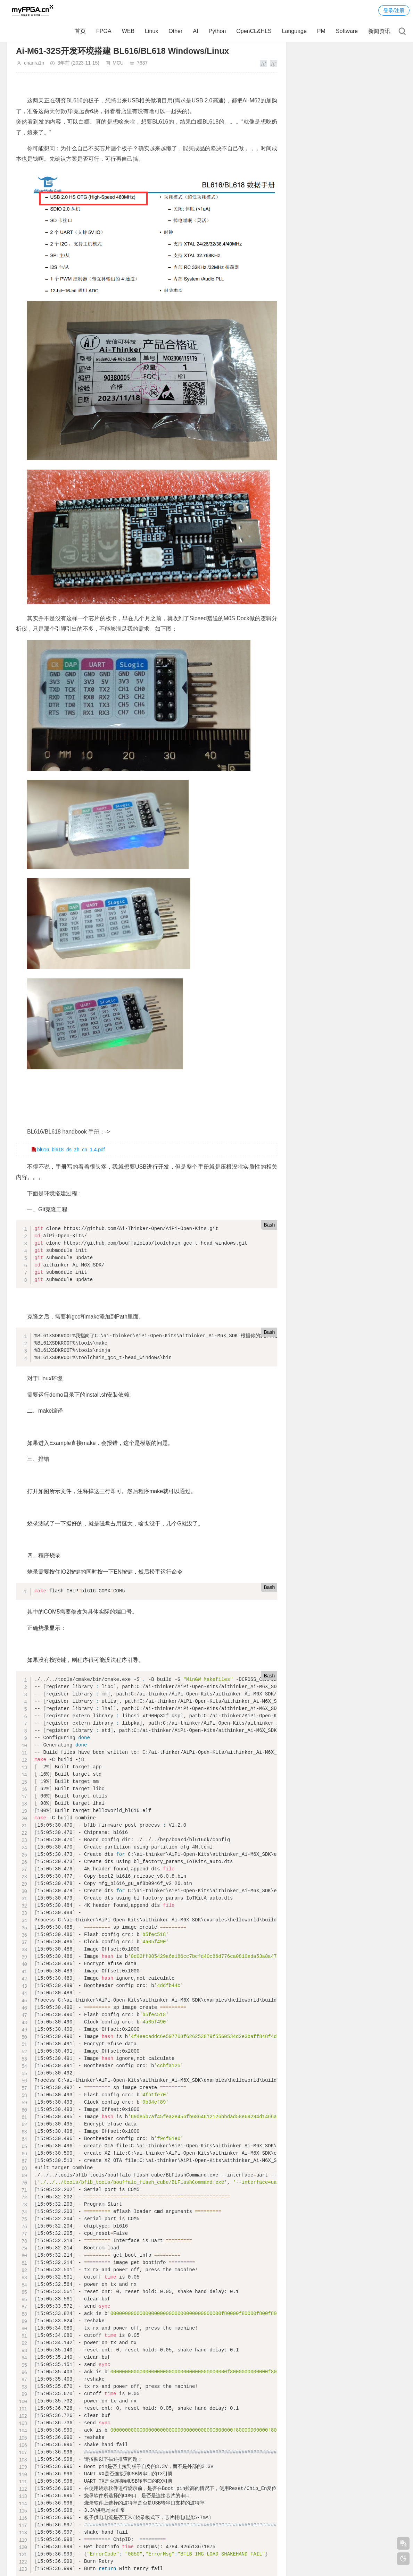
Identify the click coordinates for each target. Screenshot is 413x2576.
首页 (80, 31)
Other (175, 31)
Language (294, 31)
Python (217, 31)
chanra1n (34, 63)
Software (347, 31)
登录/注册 (393, 10)
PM (321, 31)
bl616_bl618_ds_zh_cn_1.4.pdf (71, 1149)
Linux (151, 31)
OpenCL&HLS (253, 31)
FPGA (103, 31)
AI (195, 31)
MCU (118, 63)
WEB (128, 31)
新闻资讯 (379, 31)
